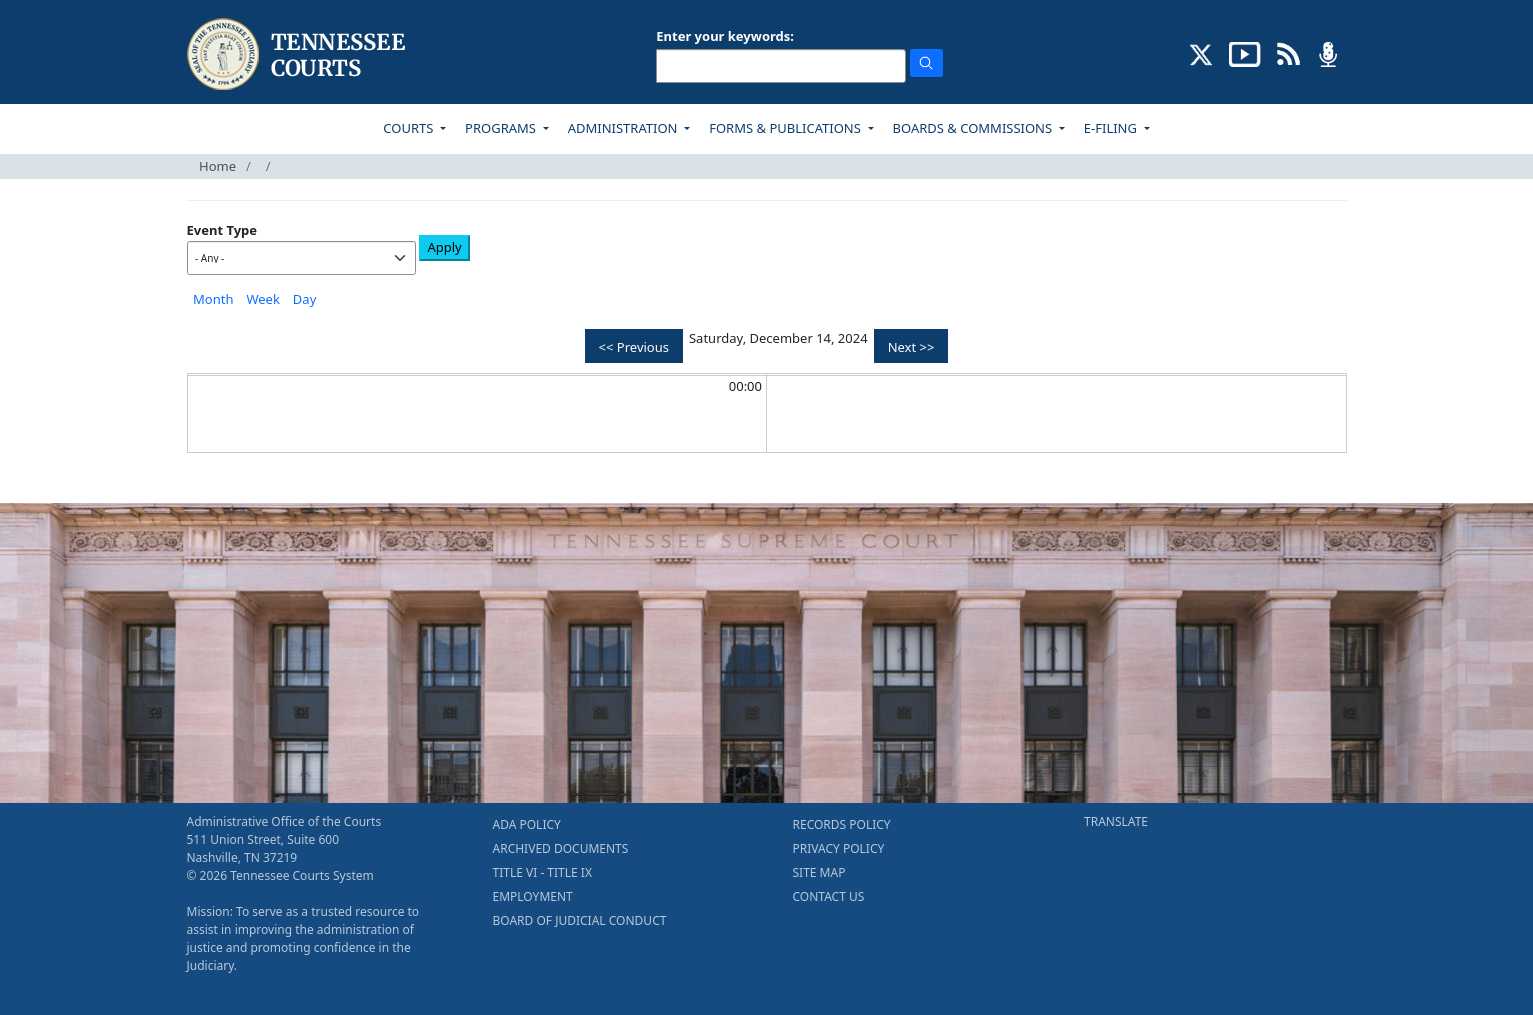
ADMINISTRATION (624, 128)
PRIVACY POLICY (839, 848)
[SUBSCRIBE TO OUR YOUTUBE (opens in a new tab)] (1245, 53)
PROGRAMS (502, 128)
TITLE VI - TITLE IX (542, 872)
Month (213, 299)
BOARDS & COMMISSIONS (974, 128)
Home (217, 166)
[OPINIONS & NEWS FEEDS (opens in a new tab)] (1288, 53)
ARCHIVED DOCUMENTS (561, 848)
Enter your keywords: (725, 36)
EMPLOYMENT (533, 896)
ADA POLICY (527, 824)
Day (304, 299)
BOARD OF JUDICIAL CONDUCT (580, 920)
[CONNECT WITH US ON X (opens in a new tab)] (1201, 53)
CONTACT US (829, 896)
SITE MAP (819, 872)
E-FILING (1112, 128)
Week (262, 299)
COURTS (409, 128)
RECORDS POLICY (842, 824)
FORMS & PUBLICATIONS (786, 128)
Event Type (222, 230)
